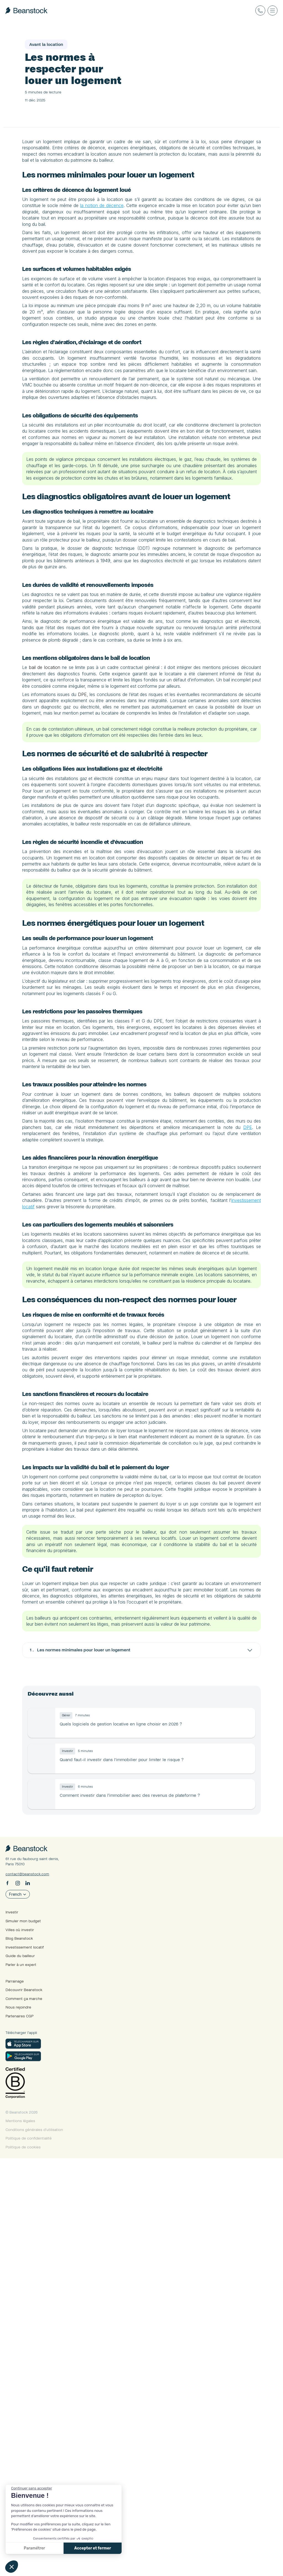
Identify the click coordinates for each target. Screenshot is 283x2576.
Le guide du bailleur (48, 29)
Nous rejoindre (35, 2427)
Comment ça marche (40, 2419)
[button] (11, 2566)
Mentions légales (37, 2538)
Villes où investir (36, 2355)
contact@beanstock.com (44, 2300)
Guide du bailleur (36, 2380)
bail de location (113, 832)
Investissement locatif (41, 2371)
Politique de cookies (39, 2565)
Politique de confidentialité (45, 2556)
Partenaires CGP (36, 2435)
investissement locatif (214, 1530)
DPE (156, 871)
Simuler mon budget (39, 2347)
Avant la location (107, 29)
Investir (28, 2339)
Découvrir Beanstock (40, 2412)
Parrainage (31, 2404)
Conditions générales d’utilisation (51, 2547)
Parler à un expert (37, 2388)
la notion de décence (238, 240)
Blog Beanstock (35, 2363)
